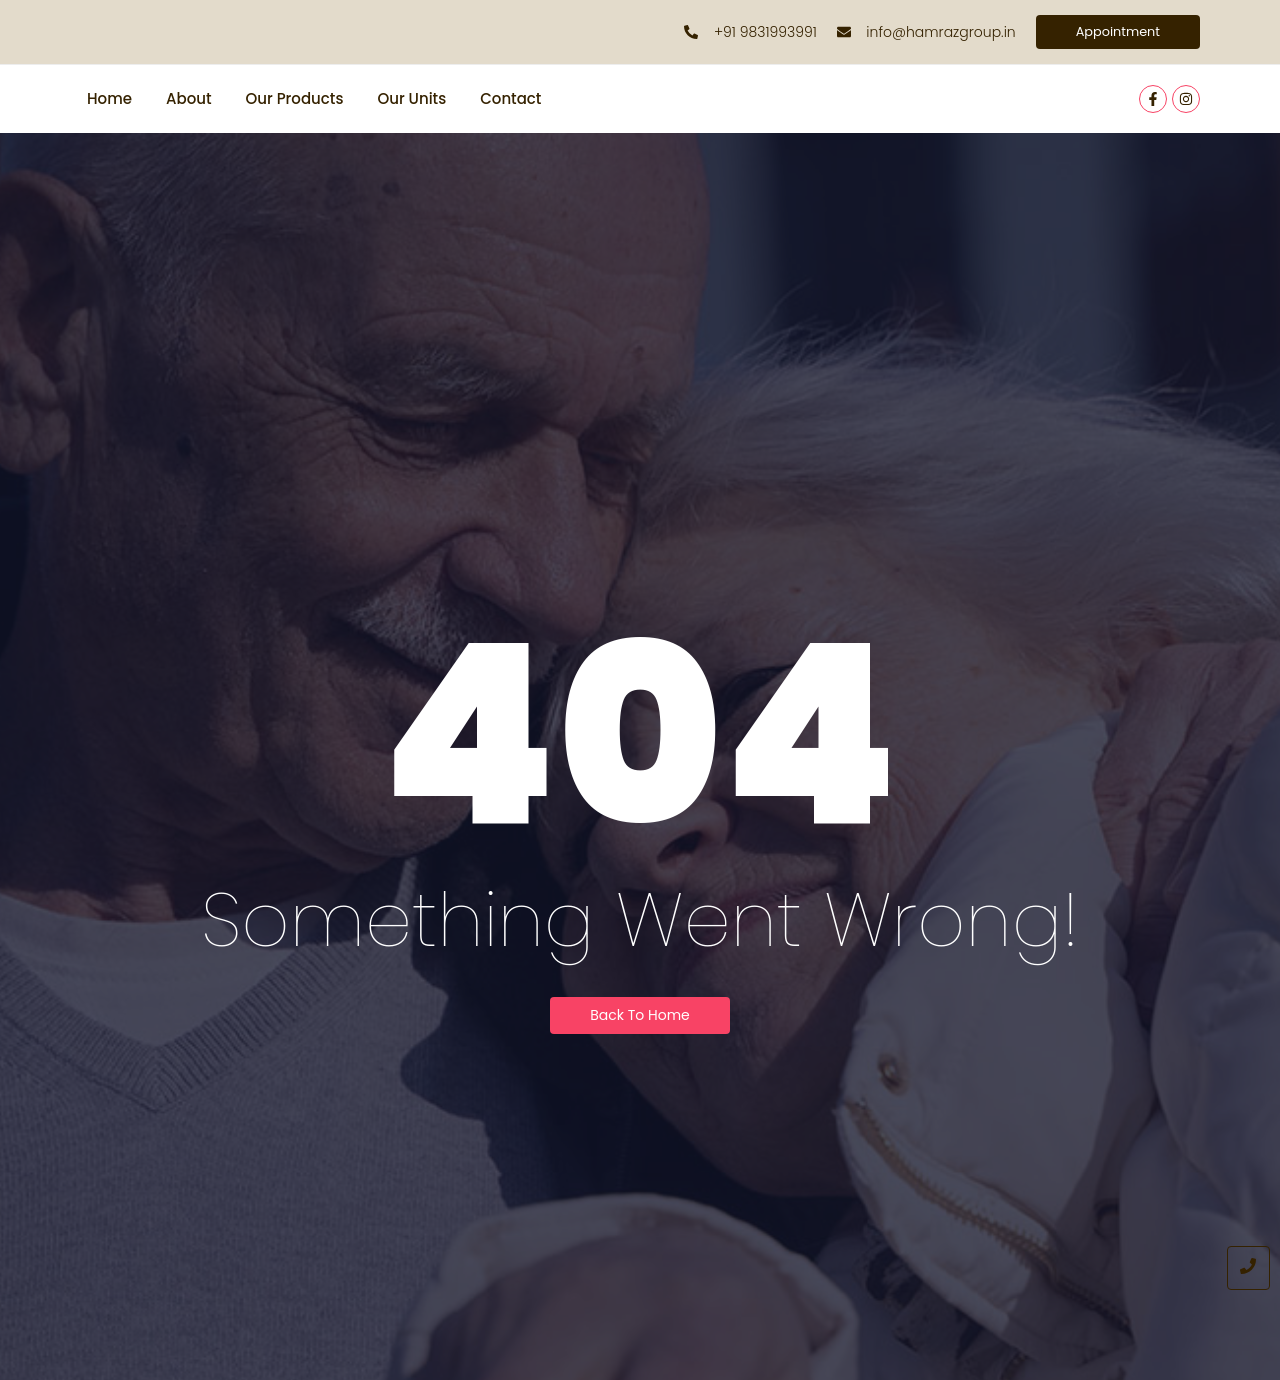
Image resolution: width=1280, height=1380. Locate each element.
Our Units (411, 100)
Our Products (295, 100)
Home (109, 100)
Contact (510, 100)
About (189, 100)
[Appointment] (1114, 33)
